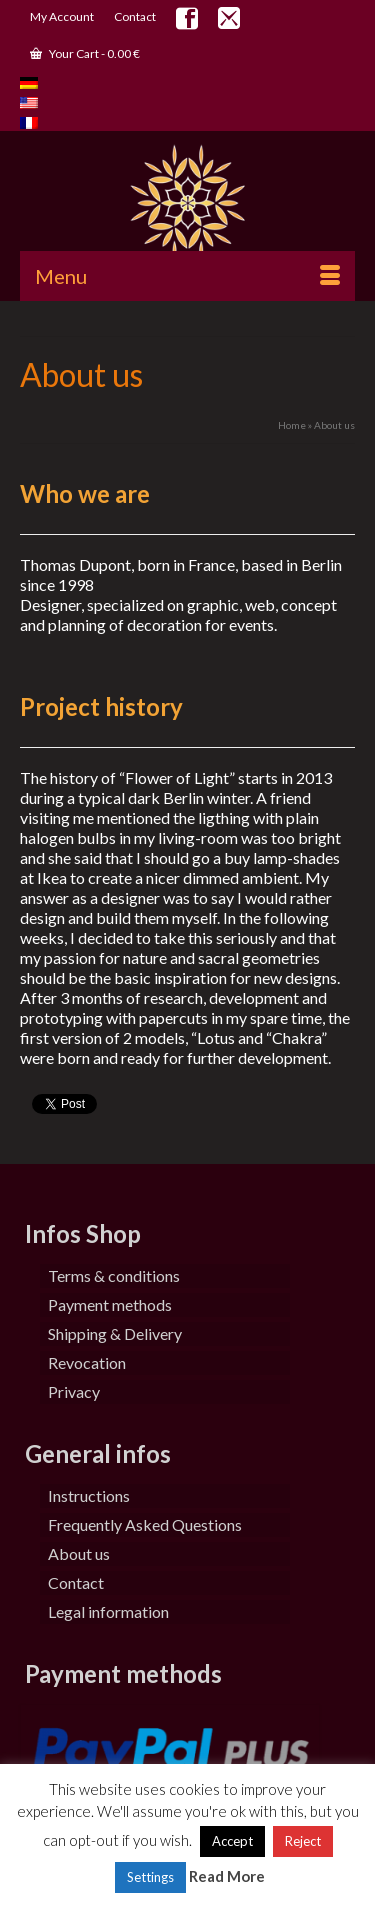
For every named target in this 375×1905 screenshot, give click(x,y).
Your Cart (85, 53)
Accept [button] (232, 1841)
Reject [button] (303, 1841)
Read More (227, 1876)
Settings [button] (150, 1877)
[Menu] (187, 276)
